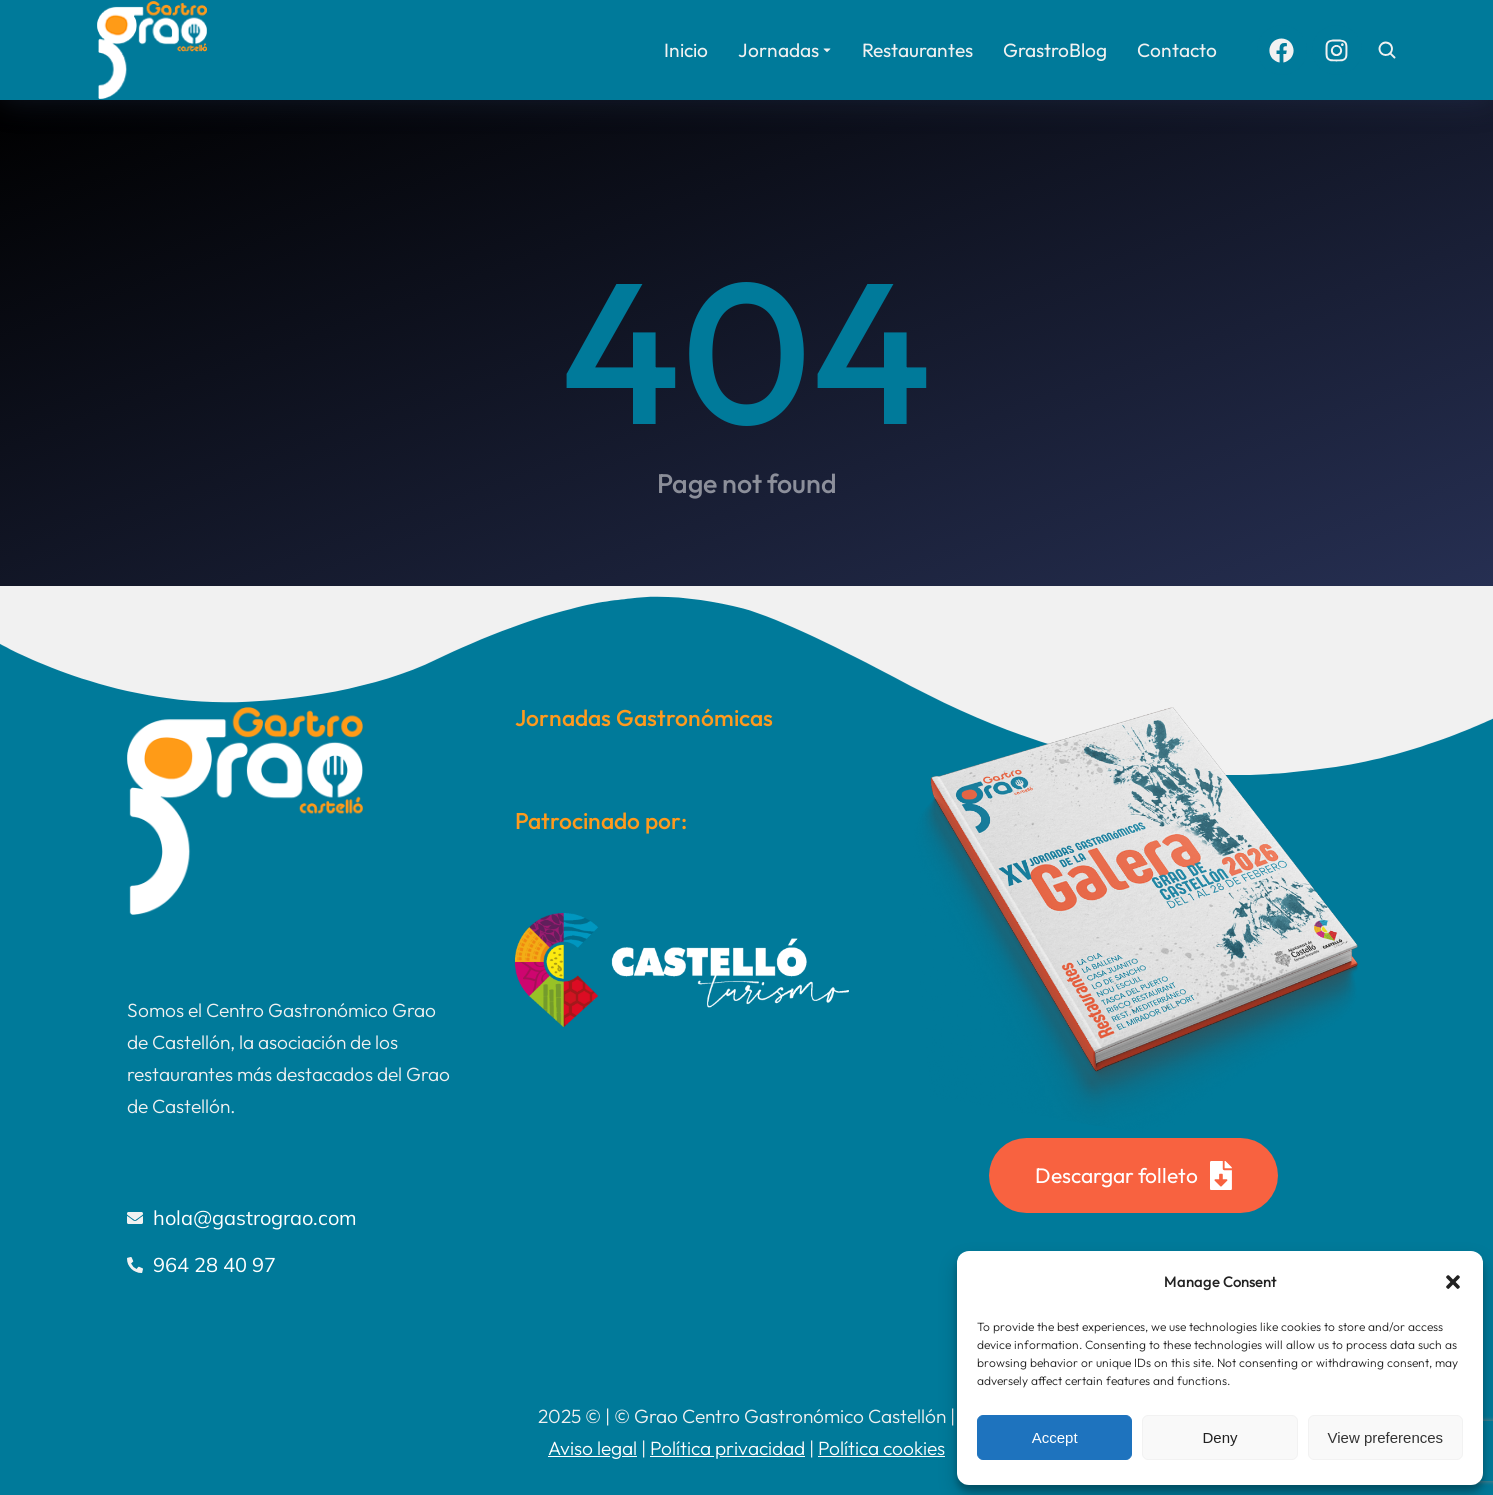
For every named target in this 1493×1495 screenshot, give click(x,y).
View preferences (1386, 1437)
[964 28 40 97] (291, 1265)
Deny (1219, 1437)
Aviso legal (592, 1448)
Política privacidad (727, 1448)
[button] (1453, 1282)
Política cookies (881, 1448)
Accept (1055, 1437)
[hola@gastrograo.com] (291, 1218)
